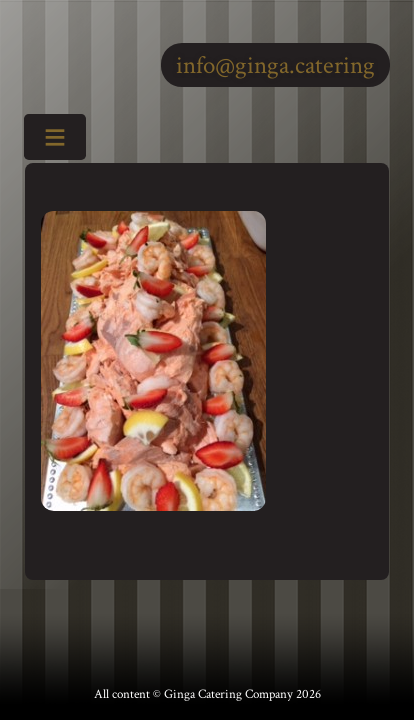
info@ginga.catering (275, 65)
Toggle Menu (48, 139)
